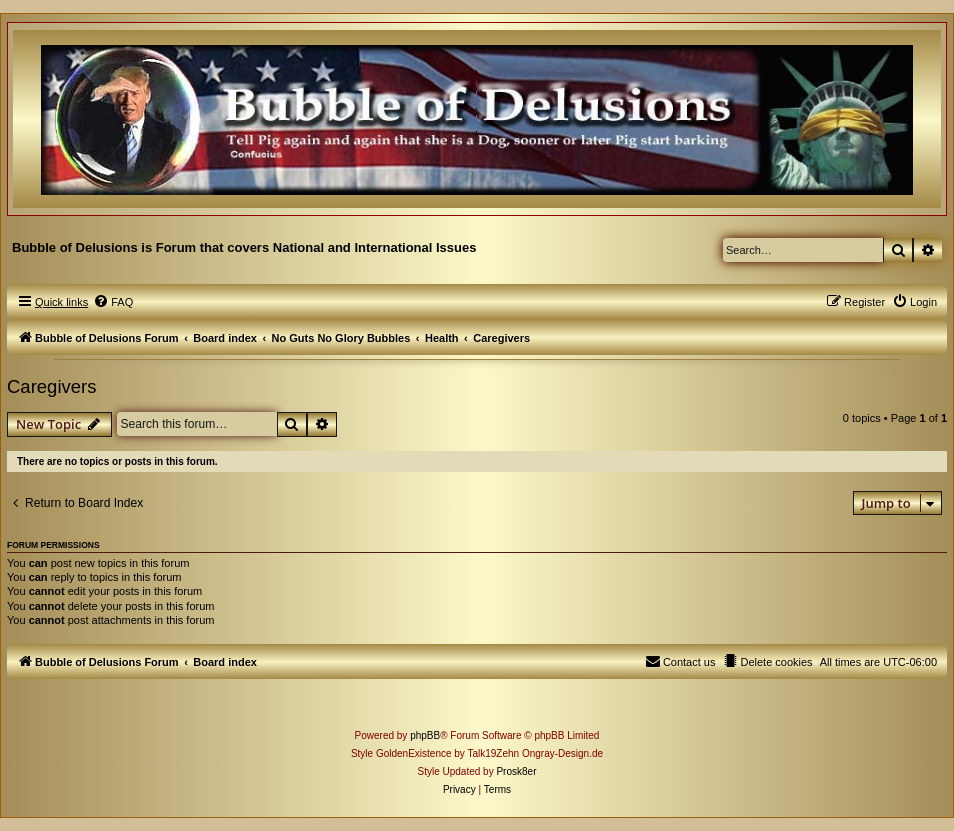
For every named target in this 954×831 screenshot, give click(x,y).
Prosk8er (516, 771)
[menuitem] (113, 302)
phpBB (425, 735)
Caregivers (51, 386)
